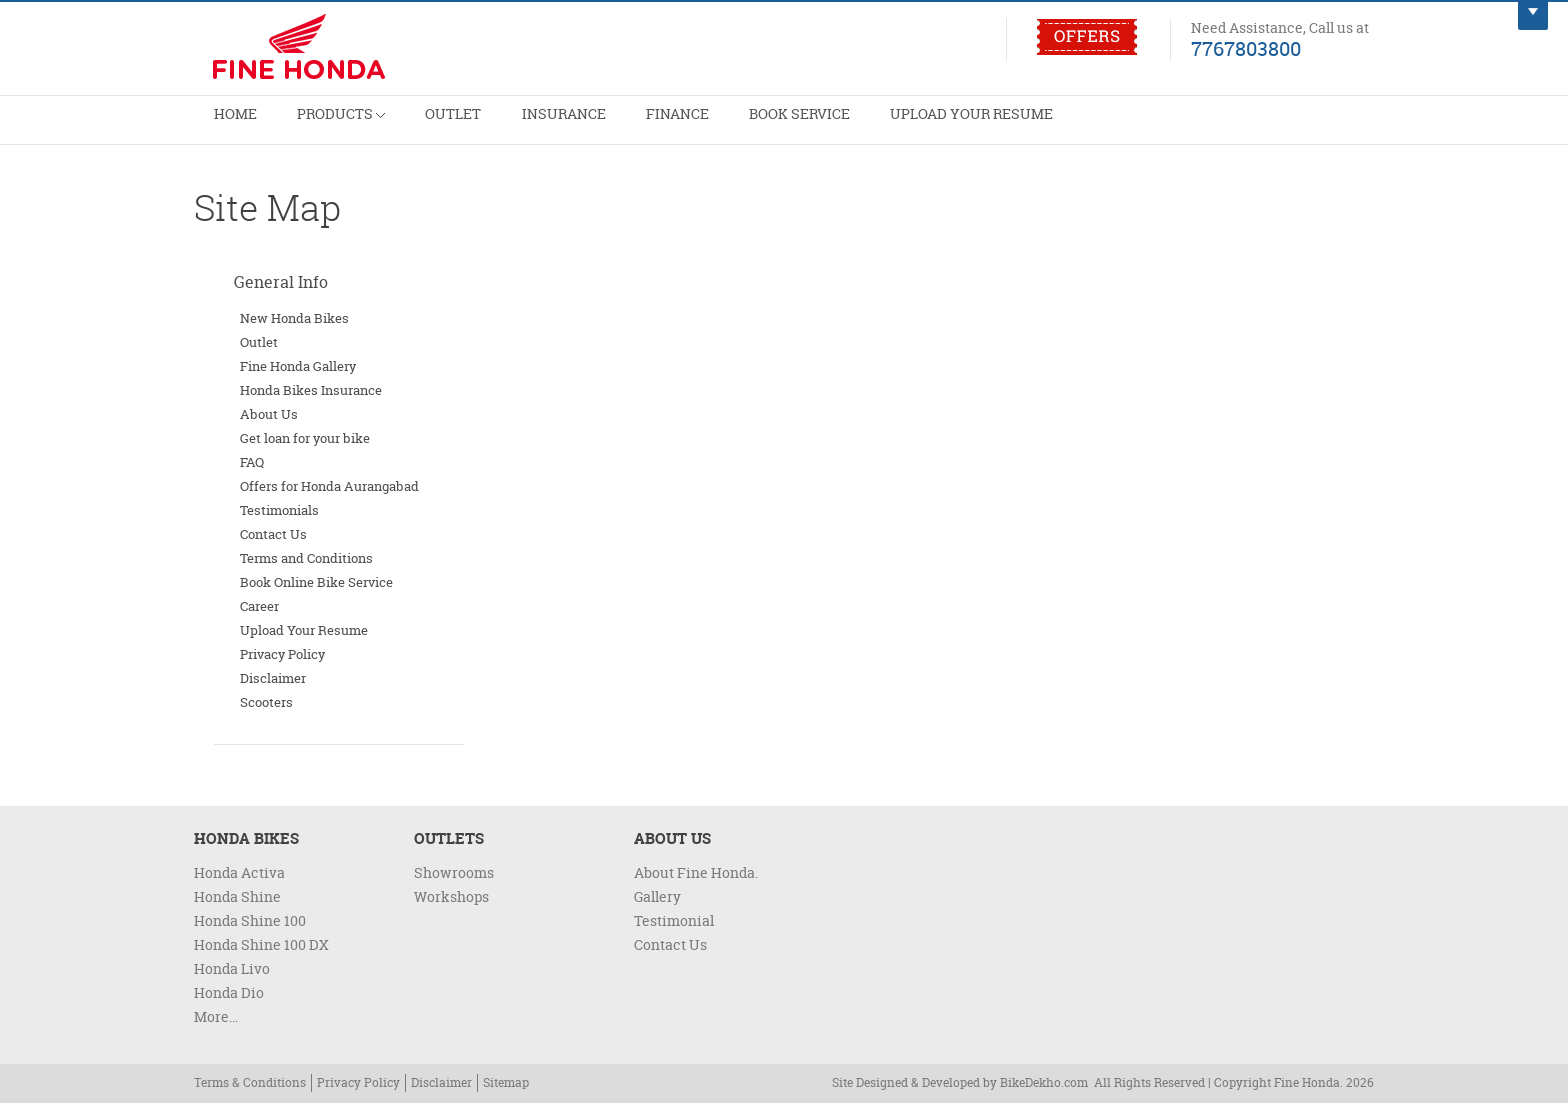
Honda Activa (239, 872)
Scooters (266, 702)
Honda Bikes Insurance (311, 390)
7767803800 (1246, 48)
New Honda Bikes (294, 318)
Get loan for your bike (305, 438)
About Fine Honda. (696, 872)
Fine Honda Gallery (298, 366)
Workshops (451, 896)
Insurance (589, 126)
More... (216, 1016)
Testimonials (279, 510)
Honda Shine (237, 896)
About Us (269, 414)
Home (238, 126)
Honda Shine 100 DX (261, 944)
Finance (710, 126)
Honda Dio (229, 992)
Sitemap (506, 1082)
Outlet (471, 126)
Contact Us (273, 534)
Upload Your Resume (1025, 126)
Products (351, 118)
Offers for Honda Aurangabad (329, 486)
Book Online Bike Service (316, 582)
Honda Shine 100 (250, 920)
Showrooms (454, 872)
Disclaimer (273, 678)
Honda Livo (232, 968)
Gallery (657, 896)
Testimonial (674, 920)
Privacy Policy (282, 654)
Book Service (841, 126)
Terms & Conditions (250, 1082)
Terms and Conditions (306, 558)
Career (259, 606)
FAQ (252, 462)
